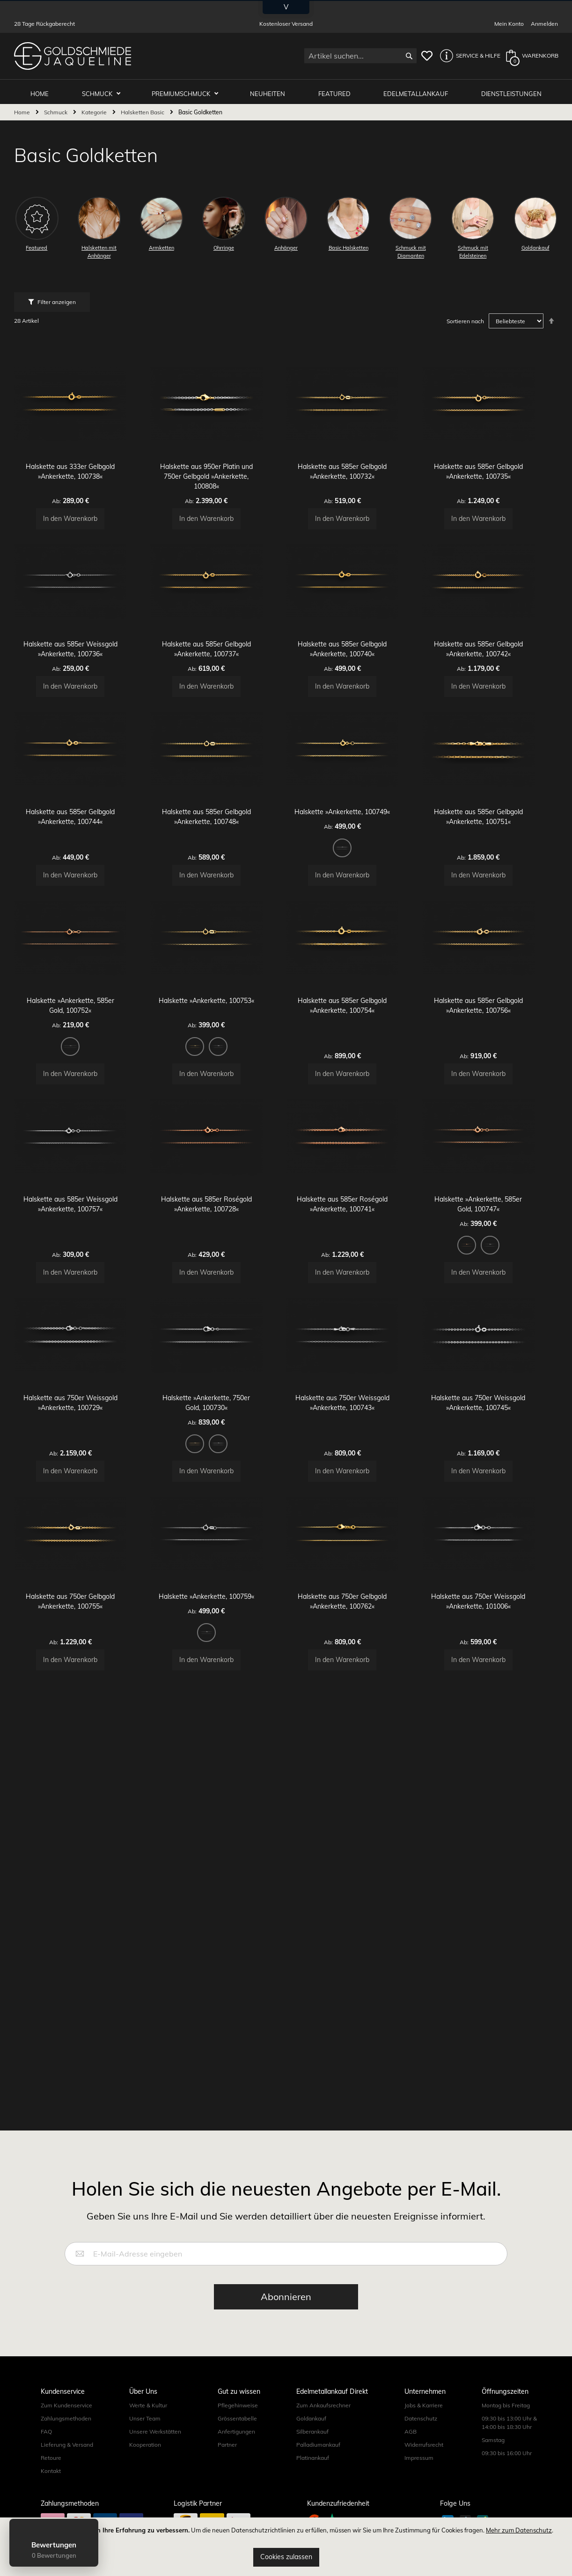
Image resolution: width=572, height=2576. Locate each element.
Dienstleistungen (512, 90)
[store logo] (72, 55)
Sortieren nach (465, 318)
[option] (354, 925)
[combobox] (360, 55)
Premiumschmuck (188, 90)
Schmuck (105, 90)
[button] (467, 55)
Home (22, 108)
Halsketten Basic (143, 108)
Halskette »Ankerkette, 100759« (218, 1806)
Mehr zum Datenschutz (519, 2530)
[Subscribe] (286, 2431)
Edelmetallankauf (417, 90)
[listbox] (354, 926)
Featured (338, 90)
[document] (286, 2547)
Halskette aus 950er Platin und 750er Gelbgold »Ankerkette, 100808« (218, 488)
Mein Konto (509, 23)
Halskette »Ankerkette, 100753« (218, 1111)
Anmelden (544, 23)
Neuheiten (272, 90)
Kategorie (94, 108)
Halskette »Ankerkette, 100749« (354, 889)
